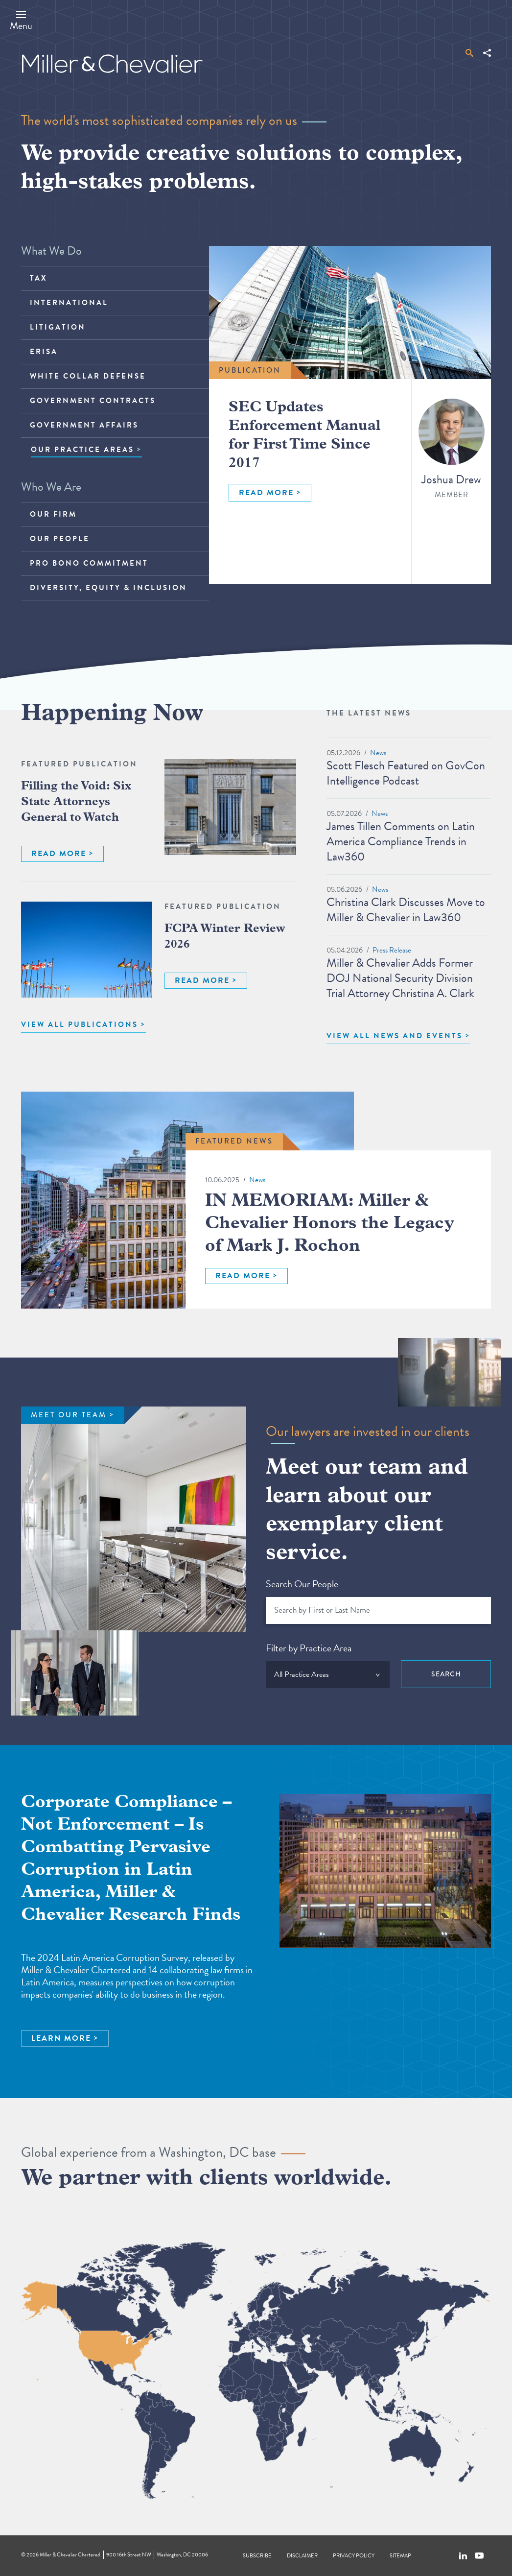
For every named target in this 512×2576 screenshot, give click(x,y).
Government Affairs (84, 425)
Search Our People (302, 1583)
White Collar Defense (88, 376)
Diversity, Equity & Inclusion (108, 587)
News (378, 752)
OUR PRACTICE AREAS (82, 449)
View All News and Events (394, 1035)
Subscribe (257, 2556)
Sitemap (400, 2556)
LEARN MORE (61, 2038)
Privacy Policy (353, 2556)
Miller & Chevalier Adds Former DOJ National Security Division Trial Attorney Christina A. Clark (400, 978)
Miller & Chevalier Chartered (70, 2555)
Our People (60, 538)
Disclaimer (302, 2556)
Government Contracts (93, 400)
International (69, 302)
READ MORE (266, 493)
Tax (38, 278)
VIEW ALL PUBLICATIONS (79, 1024)
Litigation (58, 327)
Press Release (391, 950)
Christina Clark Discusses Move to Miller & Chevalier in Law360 (405, 909)
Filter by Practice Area (308, 1648)
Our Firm (53, 514)
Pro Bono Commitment (89, 563)
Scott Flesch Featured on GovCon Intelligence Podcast (405, 773)
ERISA (44, 351)
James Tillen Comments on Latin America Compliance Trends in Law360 (400, 841)
